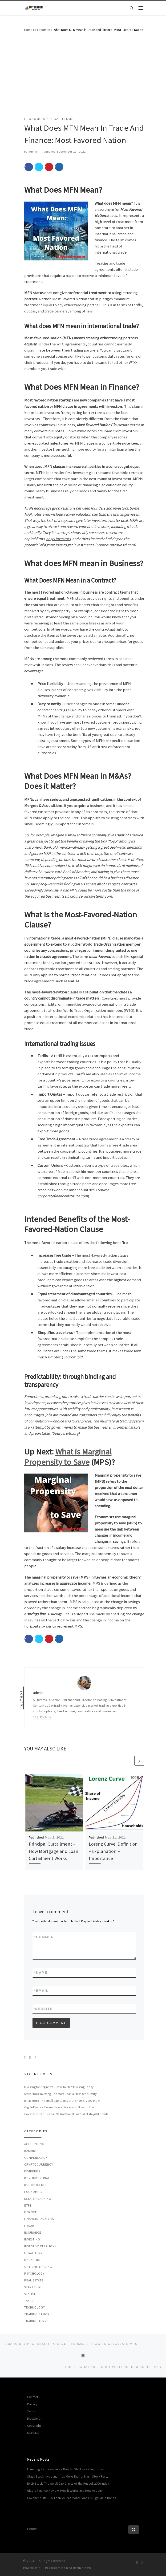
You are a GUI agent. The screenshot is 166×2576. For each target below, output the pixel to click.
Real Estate (33, 2280)
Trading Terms (36, 2321)
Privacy (32, 2404)
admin (32, 151)
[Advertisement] (84, 73)
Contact (32, 2397)
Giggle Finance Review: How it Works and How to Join (59, 2107)
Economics (43, 30)
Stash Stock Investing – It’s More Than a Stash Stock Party (60, 2094)
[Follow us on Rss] (35, 2058)
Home (28, 30)
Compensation (36, 2158)
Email (41, 1990)
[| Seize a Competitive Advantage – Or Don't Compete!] (33, 7)
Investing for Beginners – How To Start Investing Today (58, 2087)
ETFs (27, 2205)
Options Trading (38, 2267)
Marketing (33, 2260)
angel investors (58, 538)
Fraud (29, 2226)
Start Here (33, 2287)
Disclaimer (34, 2418)
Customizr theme (80, 2567)
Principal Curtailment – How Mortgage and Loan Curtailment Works (53, 1851)
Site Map (33, 2432)
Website (43, 2009)
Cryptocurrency (38, 2165)
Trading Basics (36, 2314)
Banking (31, 2151)
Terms (31, 2411)
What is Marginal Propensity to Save (68, 1456)
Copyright (34, 2425)
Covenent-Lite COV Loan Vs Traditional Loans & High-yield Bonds (66, 2114)
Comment (45, 1937)
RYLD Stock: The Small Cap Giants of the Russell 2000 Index (62, 2101)
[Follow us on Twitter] (30, 2058)
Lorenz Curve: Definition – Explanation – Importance (113, 1851)
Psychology (34, 2274)
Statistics (32, 2294)
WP (40, 2567)
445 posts (42, 1716)
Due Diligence (35, 2185)
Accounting (34, 2144)
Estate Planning (37, 2199)
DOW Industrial (37, 2178)
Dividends (32, 2171)
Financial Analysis (39, 2219)
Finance (30, 2212)
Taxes (28, 2301)
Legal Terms (34, 2253)
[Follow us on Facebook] (25, 2058)
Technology (34, 2307)
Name (41, 1972)
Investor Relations (40, 2246)
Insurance (32, 2233)
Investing (32, 2239)
